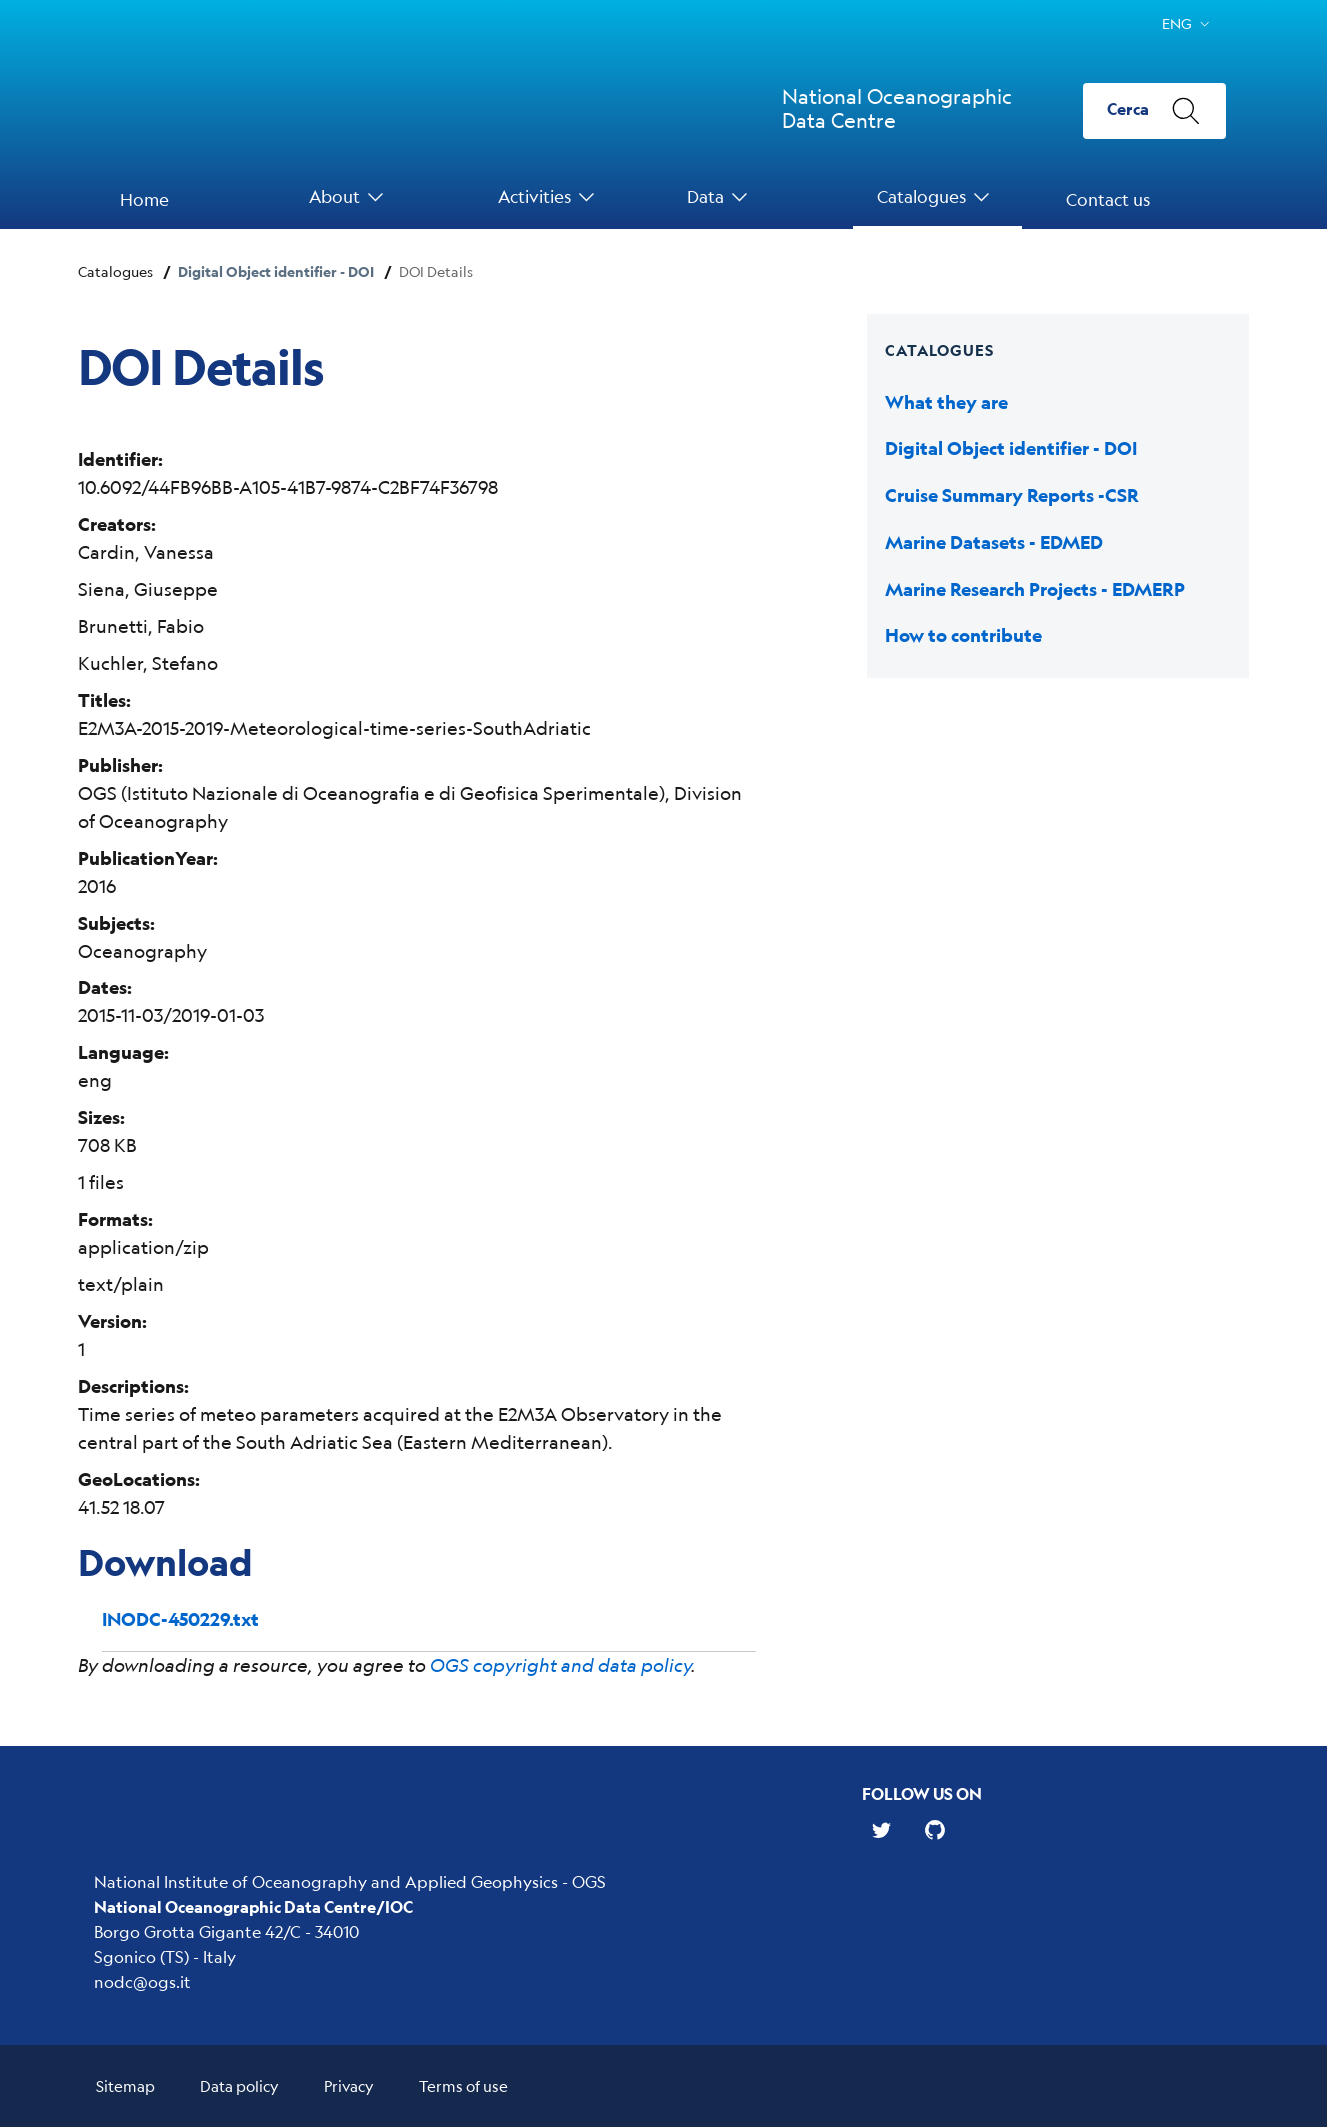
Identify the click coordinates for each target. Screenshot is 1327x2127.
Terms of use (463, 2085)
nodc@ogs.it (142, 1981)
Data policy (239, 2085)
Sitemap (125, 2085)
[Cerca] (1154, 111)
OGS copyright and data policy (560, 1665)
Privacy (349, 2085)
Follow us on (922, 1793)
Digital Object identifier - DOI (276, 271)
